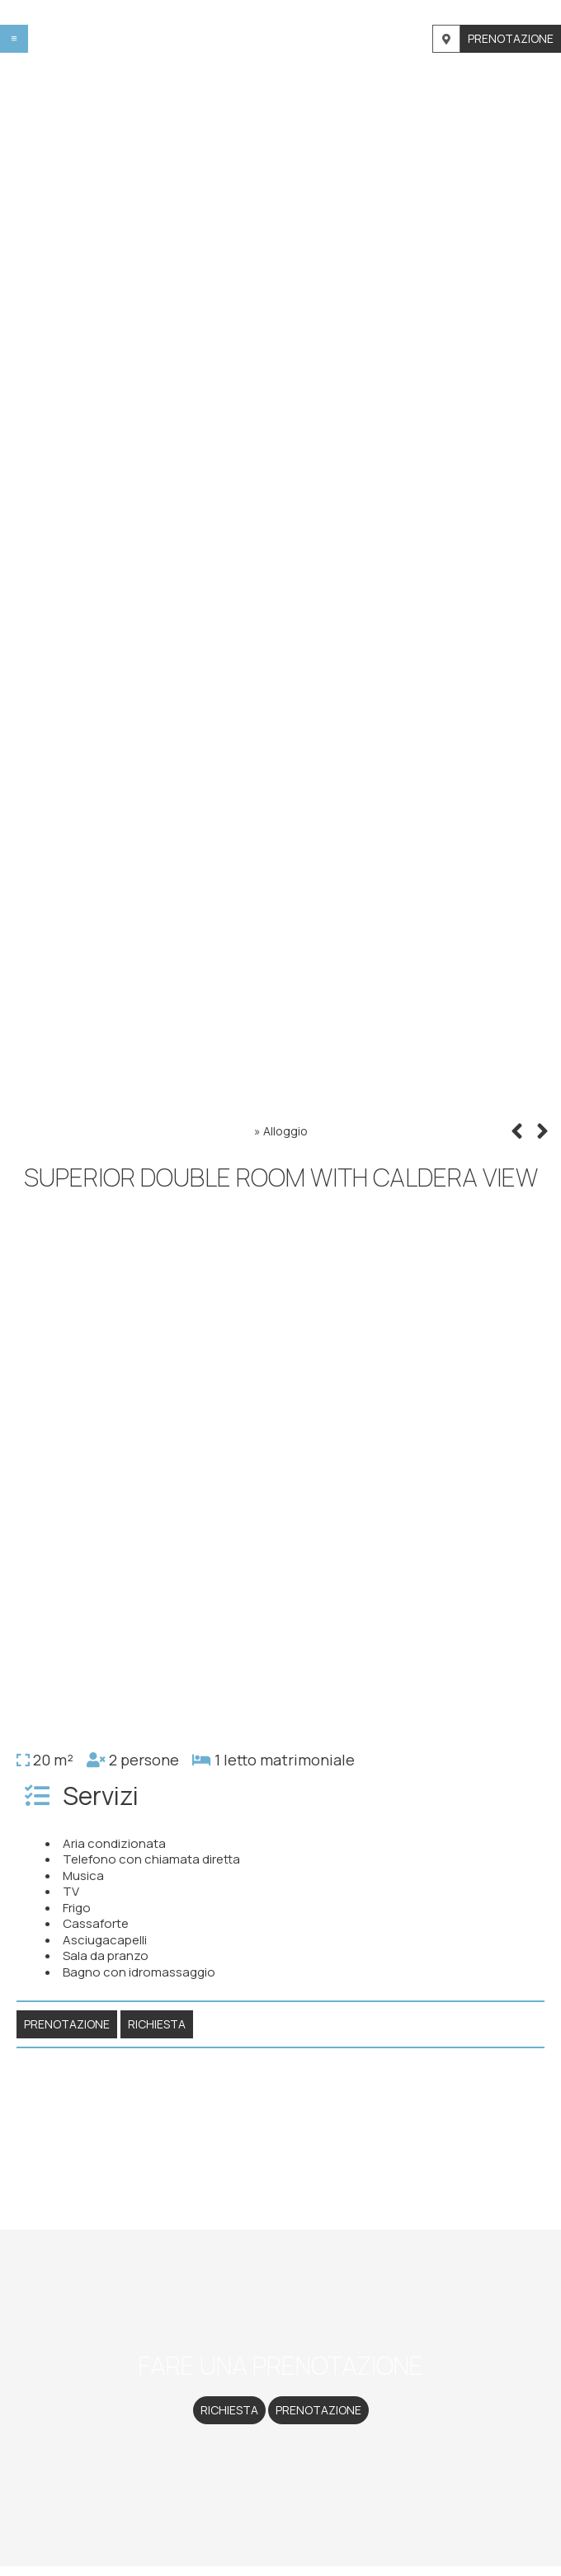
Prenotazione (511, 38)
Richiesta (229, 2410)
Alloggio (285, 1131)
